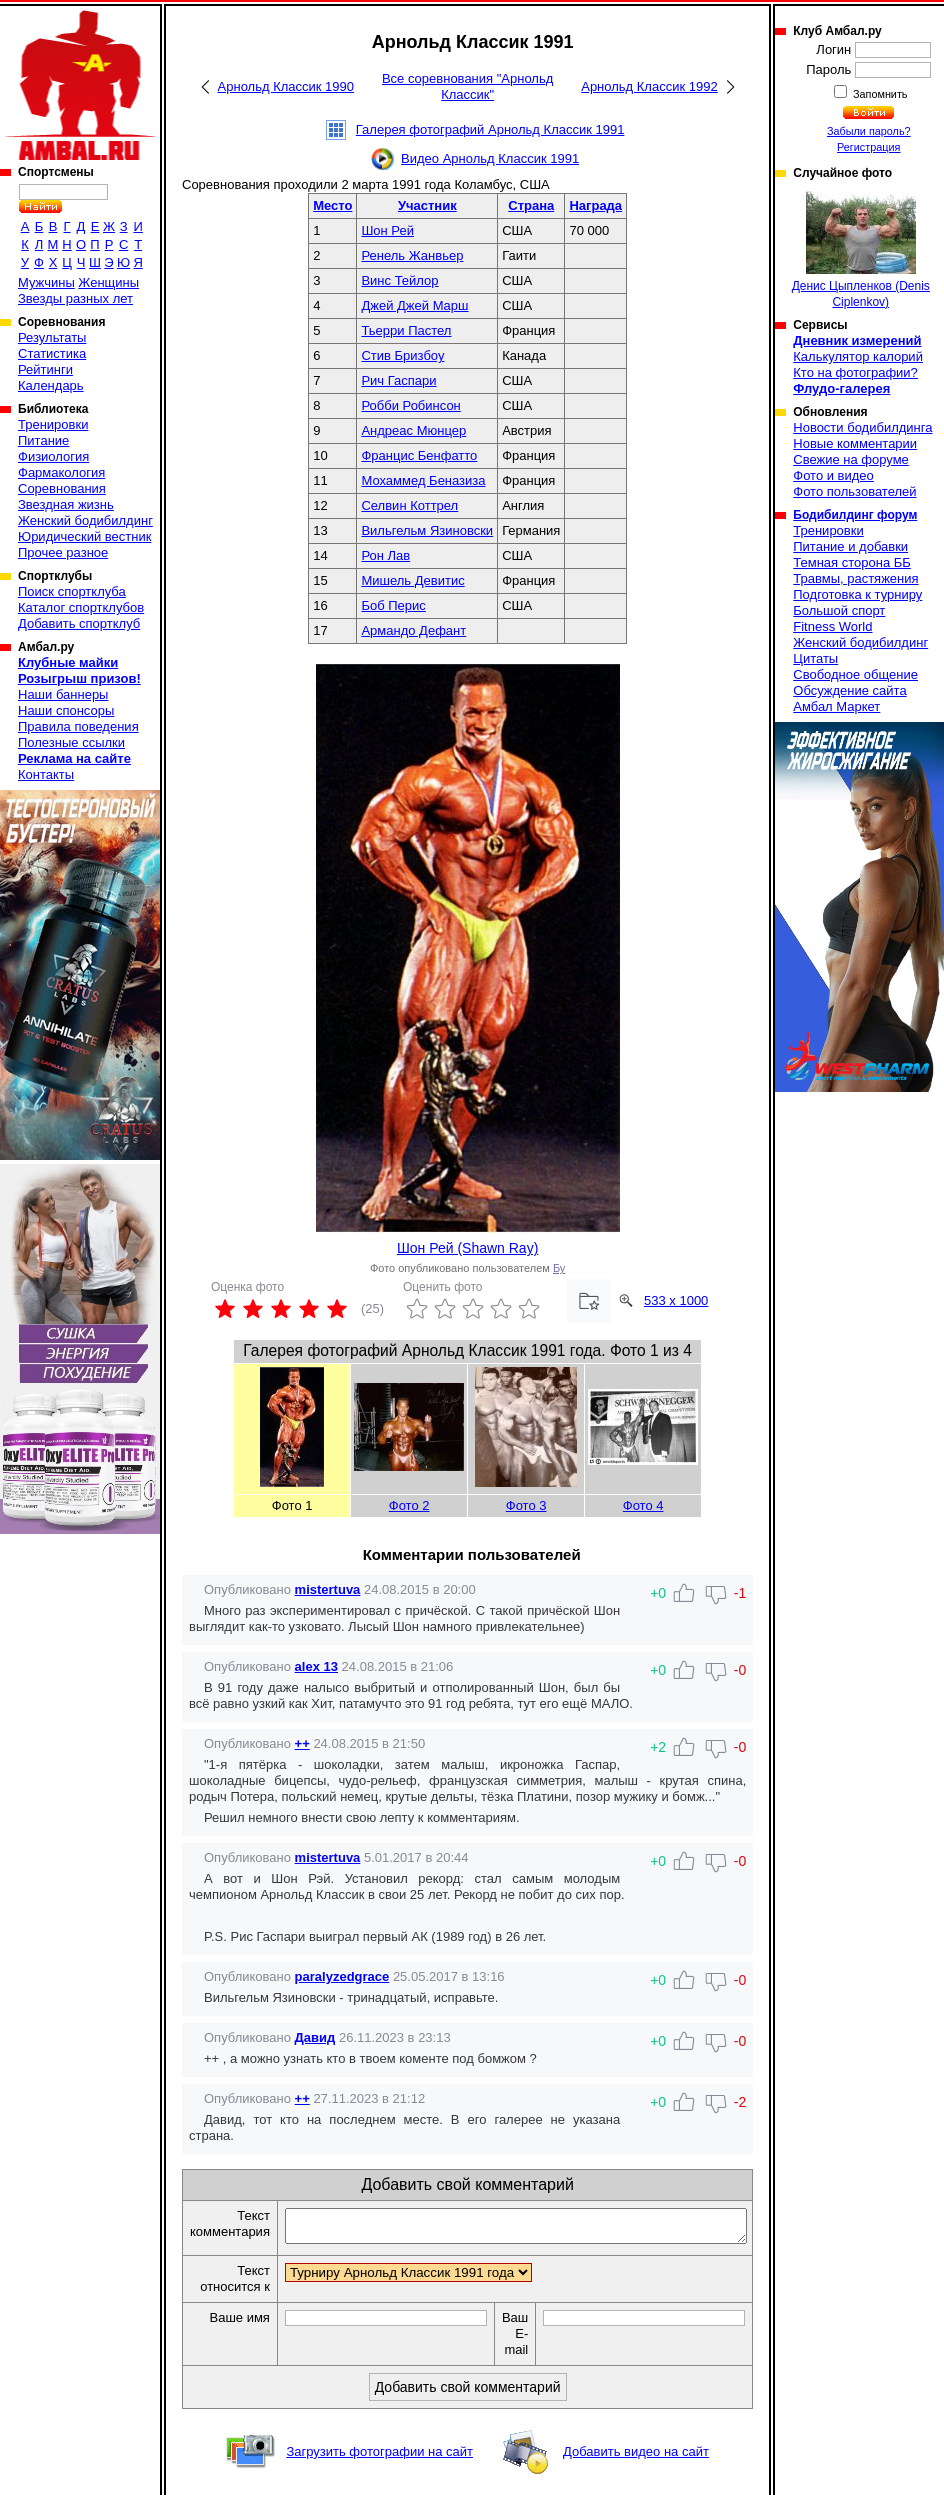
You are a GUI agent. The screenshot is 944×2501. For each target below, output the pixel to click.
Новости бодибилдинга (862, 427)
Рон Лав (385, 555)
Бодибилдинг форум (855, 515)
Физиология (53, 456)
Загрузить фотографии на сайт (379, 2457)
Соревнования (62, 488)
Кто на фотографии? (855, 372)
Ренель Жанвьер (412, 255)
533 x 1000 (676, 1300)
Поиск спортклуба (72, 591)
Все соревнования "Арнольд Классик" (467, 86)
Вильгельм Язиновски (427, 530)
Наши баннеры (63, 694)
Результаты (52, 337)
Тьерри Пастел (406, 330)
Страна (531, 205)
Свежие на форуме (851, 459)
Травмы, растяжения (855, 578)
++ (302, 1743)
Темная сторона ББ (852, 562)
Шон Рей (387, 230)
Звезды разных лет (75, 298)
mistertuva (328, 1589)
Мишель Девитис (412, 580)
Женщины (108, 282)
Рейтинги (45, 369)
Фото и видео (833, 475)
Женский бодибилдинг (85, 520)
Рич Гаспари (398, 380)
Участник (427, 205)
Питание (43, 440)
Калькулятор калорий (858, 356)
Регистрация (868, 147)
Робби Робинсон (410, 405)
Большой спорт (839, 610)
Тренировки (53, 424)
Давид (315, 2037)
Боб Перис (393, 605)
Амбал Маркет (836, 706)
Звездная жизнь (66, 504)
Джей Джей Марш (414, 305)
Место (332, 205)
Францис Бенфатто (419, 455)
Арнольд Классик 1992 (649, 86)
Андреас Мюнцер (413, 430)
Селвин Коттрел (409, 505)
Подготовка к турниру (857, 594)
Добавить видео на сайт (636, 2457)
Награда (595, 205)
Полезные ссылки (71, 742)
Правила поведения (78, 726)
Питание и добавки (850, 546)
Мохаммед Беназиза (423, 480)
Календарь (51, 385)
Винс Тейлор (399, 280)
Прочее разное (63, 552)
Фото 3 (526, 1505)
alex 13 (316, 1666)
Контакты (46, 774)
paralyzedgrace (342, 1976)
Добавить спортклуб (79, 623)
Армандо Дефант (413, 630)
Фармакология (61, 472)
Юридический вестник (84, 536)
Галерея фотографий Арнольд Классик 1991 (490, 129)
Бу (559, 1268)
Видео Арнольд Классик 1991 (490, 158)
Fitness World (832, 626)
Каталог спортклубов (81, 607)
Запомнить (879, 94)
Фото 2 (409, 1505)
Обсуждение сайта (849, 690)
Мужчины (46, 282)
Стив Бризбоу (402, 355)
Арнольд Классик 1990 (286, 86)
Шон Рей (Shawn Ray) (467, 1248)
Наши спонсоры (66, 710)
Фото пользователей (854, 491)
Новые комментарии (855, 443)
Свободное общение (855, 674)
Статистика (52, 353)
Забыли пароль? (869, 131)
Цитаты (815, 658)
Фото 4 (643, 1505)
